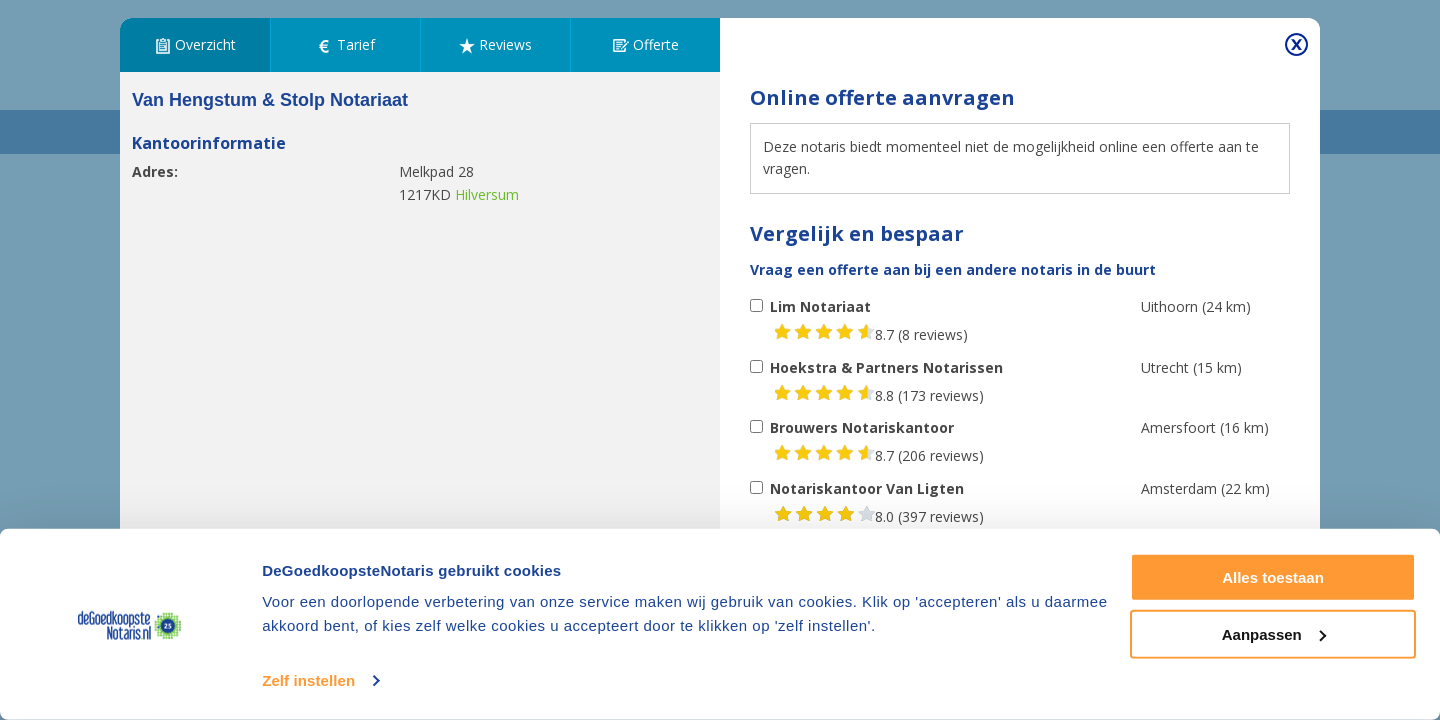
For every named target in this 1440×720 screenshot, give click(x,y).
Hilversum (487, 194)
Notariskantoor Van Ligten (867, 488)
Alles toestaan (1273, 577)
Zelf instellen (308, 680)
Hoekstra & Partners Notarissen (886, 367)
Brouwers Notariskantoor (862, 427)
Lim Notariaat (820, 306)
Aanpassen (1274, 633)
